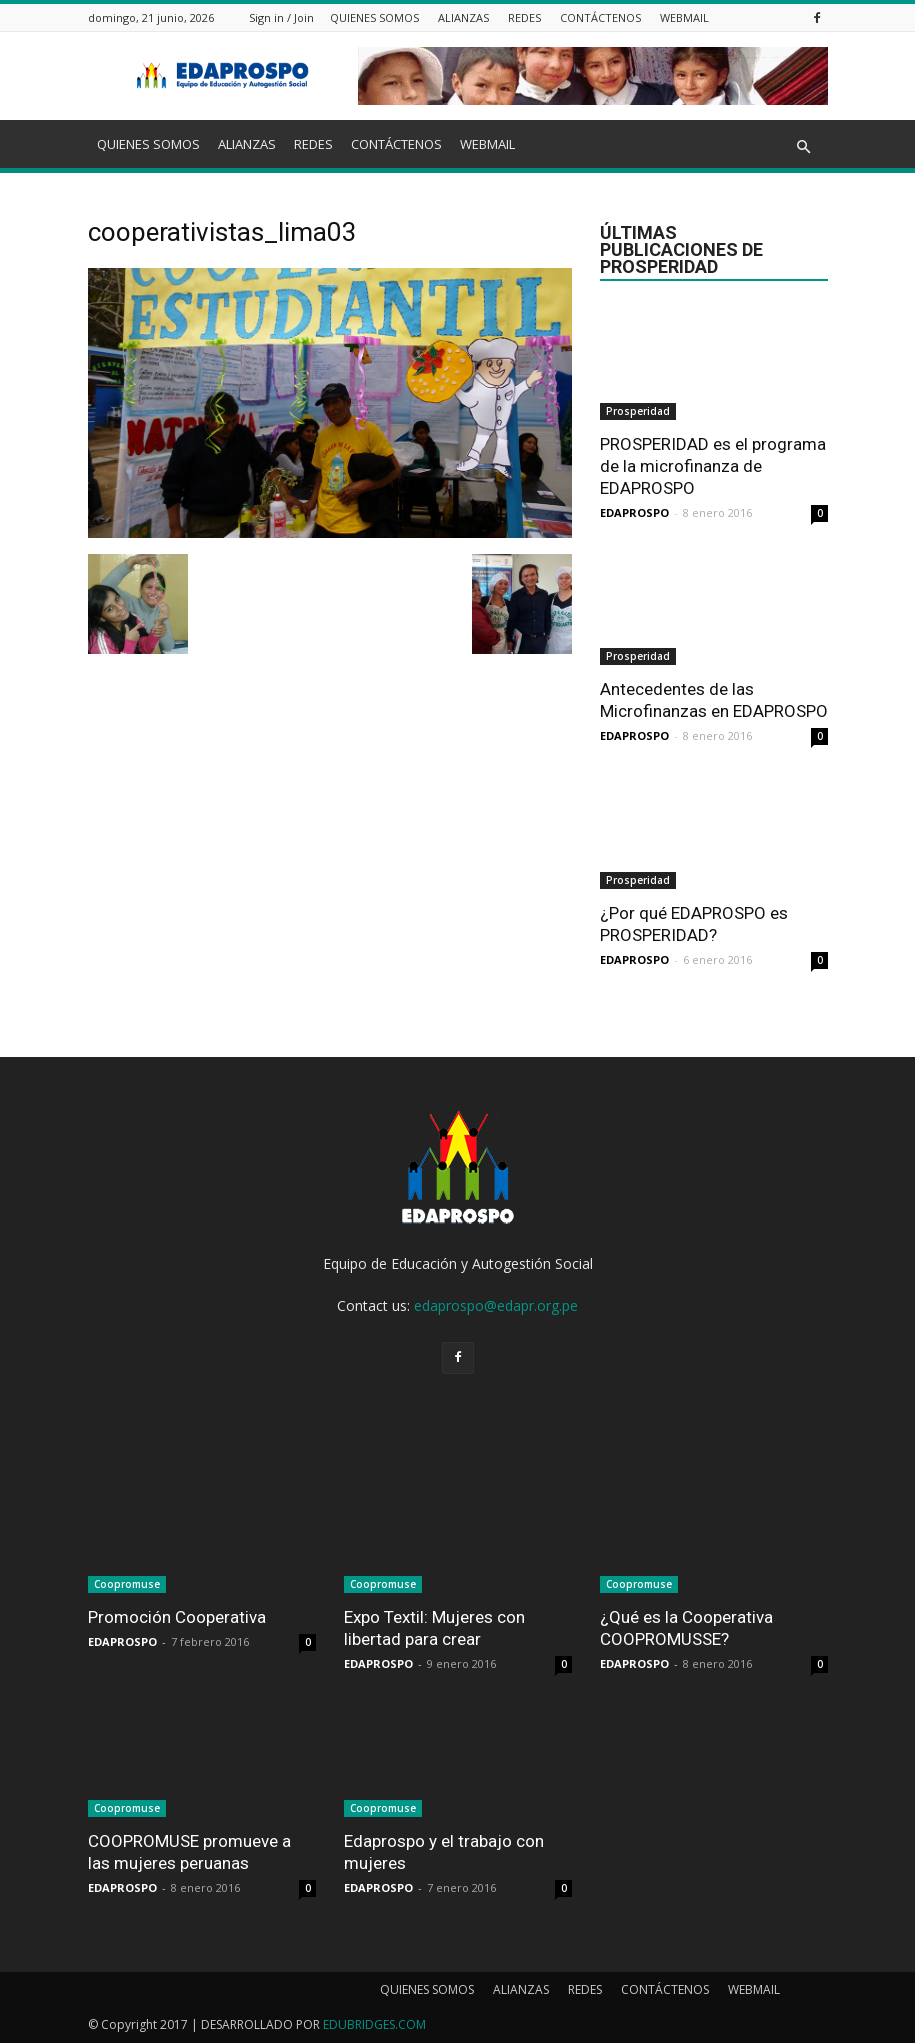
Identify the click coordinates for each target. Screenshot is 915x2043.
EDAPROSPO (634, 512)
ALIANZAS (463, 17)
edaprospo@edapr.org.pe (496, 1305)
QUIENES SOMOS (374, 17)
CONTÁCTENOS (600, 17)
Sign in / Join (281, 17)
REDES (524, 17)
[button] (804, 147)
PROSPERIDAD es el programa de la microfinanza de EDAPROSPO (713, 466)
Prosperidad (638, 411)
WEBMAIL (684, 17)
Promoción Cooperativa (177, 1617)
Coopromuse (127, 1584)
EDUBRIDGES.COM (374, 2024)
